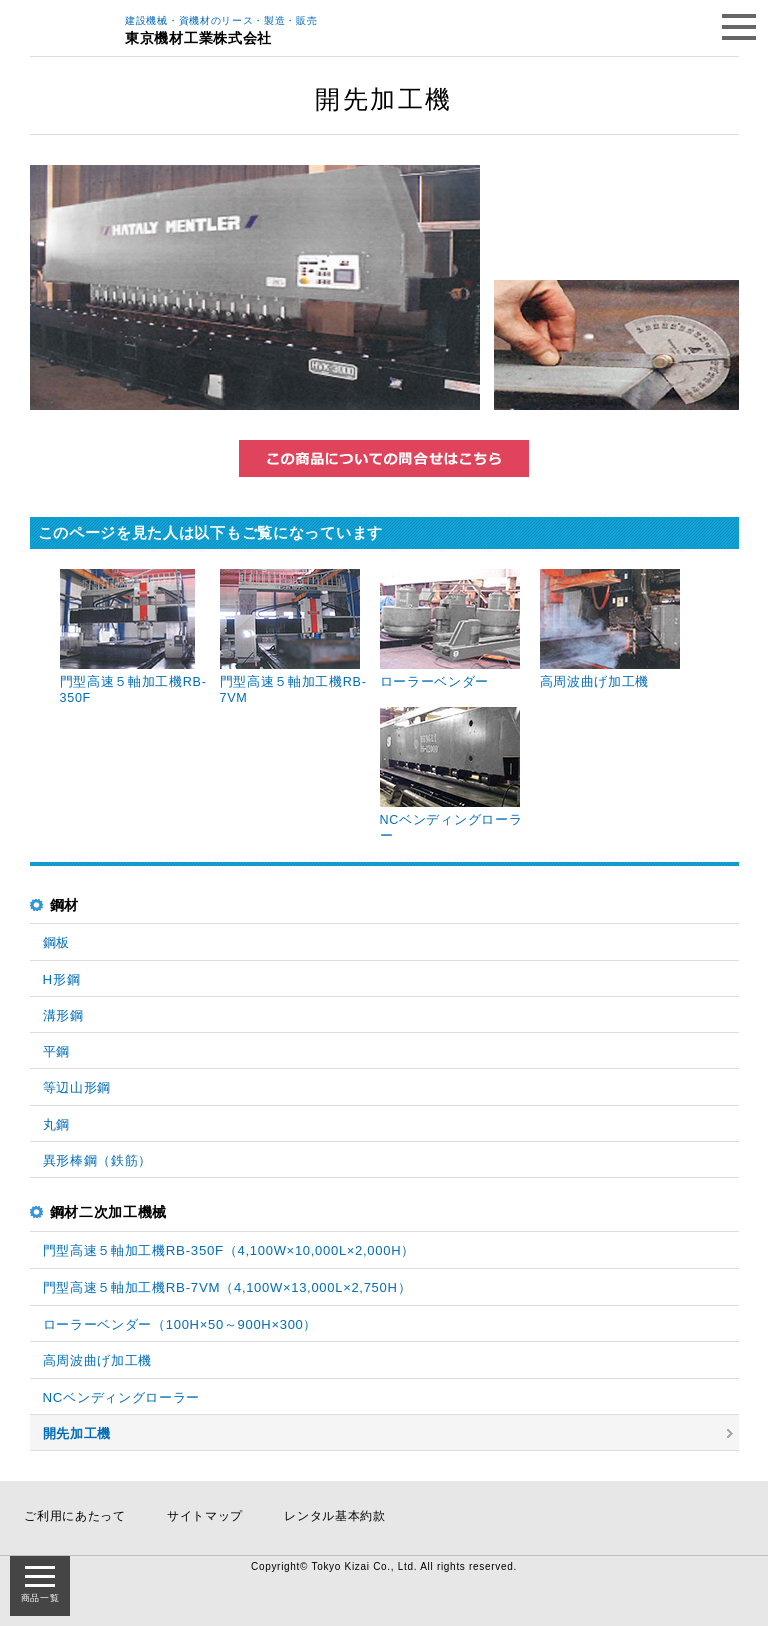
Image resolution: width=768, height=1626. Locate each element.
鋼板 (56, 942)
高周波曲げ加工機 (98, 1360)
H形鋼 (62, 979)
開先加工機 (77, 1433)
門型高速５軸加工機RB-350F (229, 1250)
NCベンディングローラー (122, 1397)
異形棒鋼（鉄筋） (98, 1160)
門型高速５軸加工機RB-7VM (227, 1287)
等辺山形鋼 (77, 1087)
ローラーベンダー (180, 1324)
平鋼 (56, 1051)
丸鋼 (56, 1124)
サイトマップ (205, 1516)
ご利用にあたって (75, 1516)
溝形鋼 (63, 1015)
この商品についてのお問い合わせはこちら (384, 458)
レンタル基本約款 (335, 1516)
